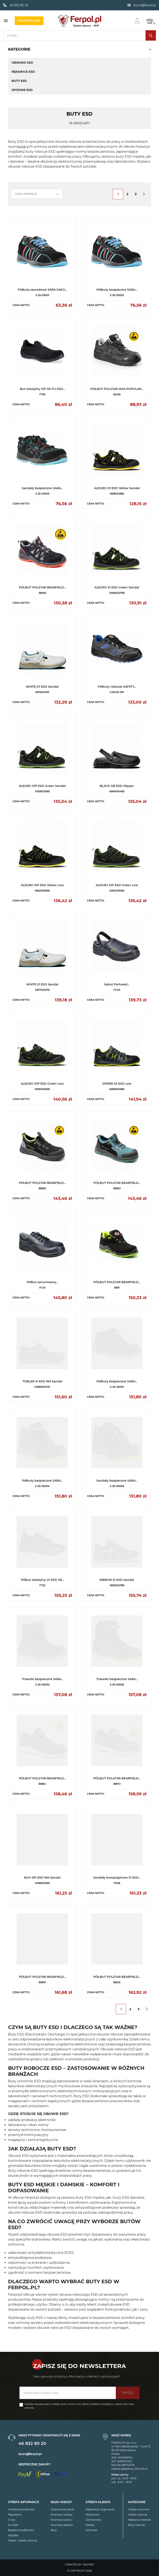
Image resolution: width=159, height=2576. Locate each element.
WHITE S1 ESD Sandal (42, 984)
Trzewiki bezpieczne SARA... (42, 1679)
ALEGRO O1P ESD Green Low (42, 1083)
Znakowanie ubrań (62, 2509)
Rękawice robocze (139, 2519)
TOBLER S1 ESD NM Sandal (42, 1381)
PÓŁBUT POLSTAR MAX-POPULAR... (116, 389)
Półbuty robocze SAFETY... (117, 686)
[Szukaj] (79, 35)
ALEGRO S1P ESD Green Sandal (42, 786)
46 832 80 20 (32, 2443)
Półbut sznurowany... (42, 1282)
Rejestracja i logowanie (100, 2509)
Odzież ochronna (138, 2509)
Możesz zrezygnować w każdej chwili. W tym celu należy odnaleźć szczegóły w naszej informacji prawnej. (79, 2406)
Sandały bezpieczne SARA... (42, 488)
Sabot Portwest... (116, 984)
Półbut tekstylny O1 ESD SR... (42, 1580)
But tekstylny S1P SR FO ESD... (42, 389)
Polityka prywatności (21, 2509)
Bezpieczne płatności (21, 2530)
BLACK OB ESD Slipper (117, 786)
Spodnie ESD (22, 90)
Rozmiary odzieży (62, 2514)
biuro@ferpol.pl (30, 2454)
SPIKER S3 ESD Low (116, 1083)
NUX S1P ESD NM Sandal (42, 1877)
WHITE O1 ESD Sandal (42, 686)
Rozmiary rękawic (62, 2524)
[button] (150, 49)
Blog (54, 2530)
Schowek (91, 2530)
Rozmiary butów (61, 2519)
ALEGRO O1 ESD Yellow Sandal (117, 488)
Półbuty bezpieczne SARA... (116, 290)
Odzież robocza (137, 2514)
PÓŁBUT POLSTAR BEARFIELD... (42, 587)
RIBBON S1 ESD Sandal (117, 1580)
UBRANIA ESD (22, 62)
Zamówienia (93, 2519)
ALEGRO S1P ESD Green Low (117, 885)
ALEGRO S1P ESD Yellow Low (42, 885)
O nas (11, 2519)
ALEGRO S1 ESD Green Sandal (116, 587)
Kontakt (13, 2524)
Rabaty (90, 2524)
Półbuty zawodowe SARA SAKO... (42, 290)
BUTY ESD (19, 81)
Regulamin (15, 2514)
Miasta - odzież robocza (22, 2540)
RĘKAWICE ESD (23, 72)
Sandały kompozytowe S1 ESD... (116, 1877)
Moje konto (93, 2514)
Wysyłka (13, 2535)
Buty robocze (136, 2524)
